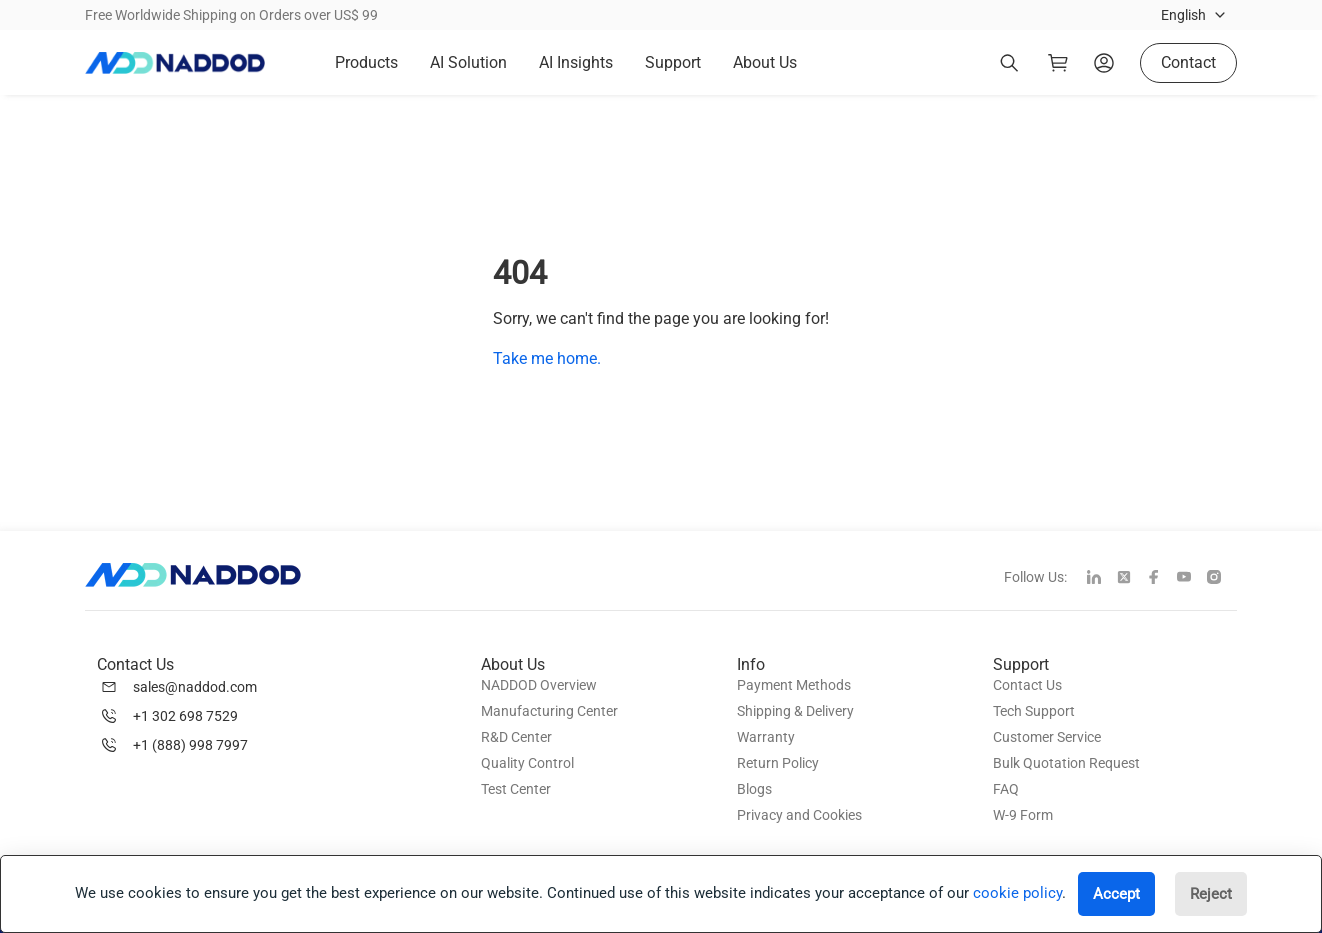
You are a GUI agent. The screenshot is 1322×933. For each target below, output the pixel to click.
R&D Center (516, 737)
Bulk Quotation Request (1066, 763)
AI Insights (576, 62)
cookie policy (1017, 893)
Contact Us (1027, 685)
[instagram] (1222, 579)
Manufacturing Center (549, 711)
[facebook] (1162, 579)
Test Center (516, 789)
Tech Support (1034, 711)
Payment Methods (794, 685)
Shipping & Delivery (795, 711)
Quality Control (527, 763)
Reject (1211, 894)
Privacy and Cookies (799, 815)
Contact (1188, 62)
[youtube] (1192, 579)
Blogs (754, 789)
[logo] (175, 63)
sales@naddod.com (195, 687)
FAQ (1006, 789)
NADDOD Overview (539, 685)
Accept (1116, 894)
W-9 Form (1023, 815)
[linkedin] (1102, 579)
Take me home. (547, 358)
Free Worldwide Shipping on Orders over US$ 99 (231, 15)
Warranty (766, 737)
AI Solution (468, 62)
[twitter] (1132, 579)
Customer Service (1047, 737)
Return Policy (778, 763)
